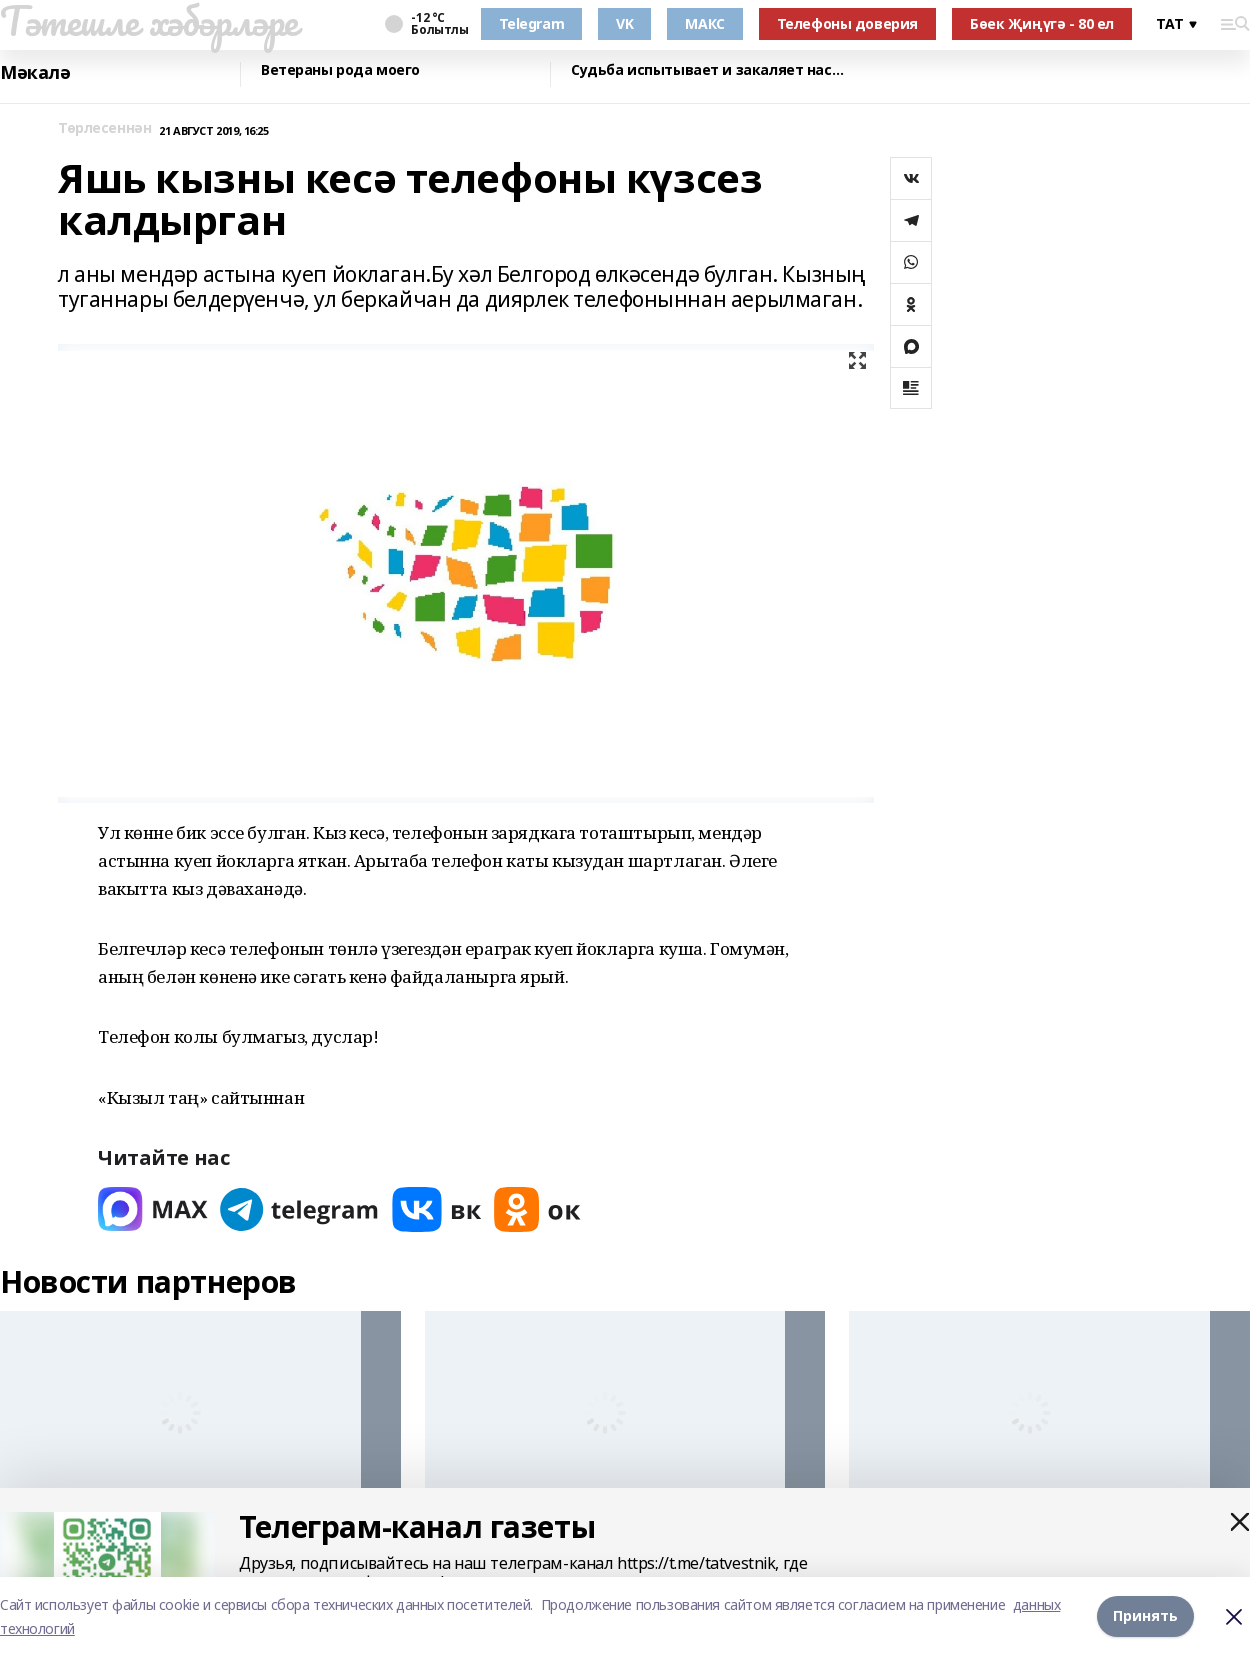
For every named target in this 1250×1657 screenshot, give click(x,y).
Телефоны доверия (847, 23)
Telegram (532, 23)
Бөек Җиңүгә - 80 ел (1042, 23)
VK (624, 23)
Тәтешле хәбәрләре (149, 21)
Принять (1145, 1616)
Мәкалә (35, 72)
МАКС (704, 23)
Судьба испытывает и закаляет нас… (707, 70)
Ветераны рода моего (340, 70)
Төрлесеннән (104, 128)
